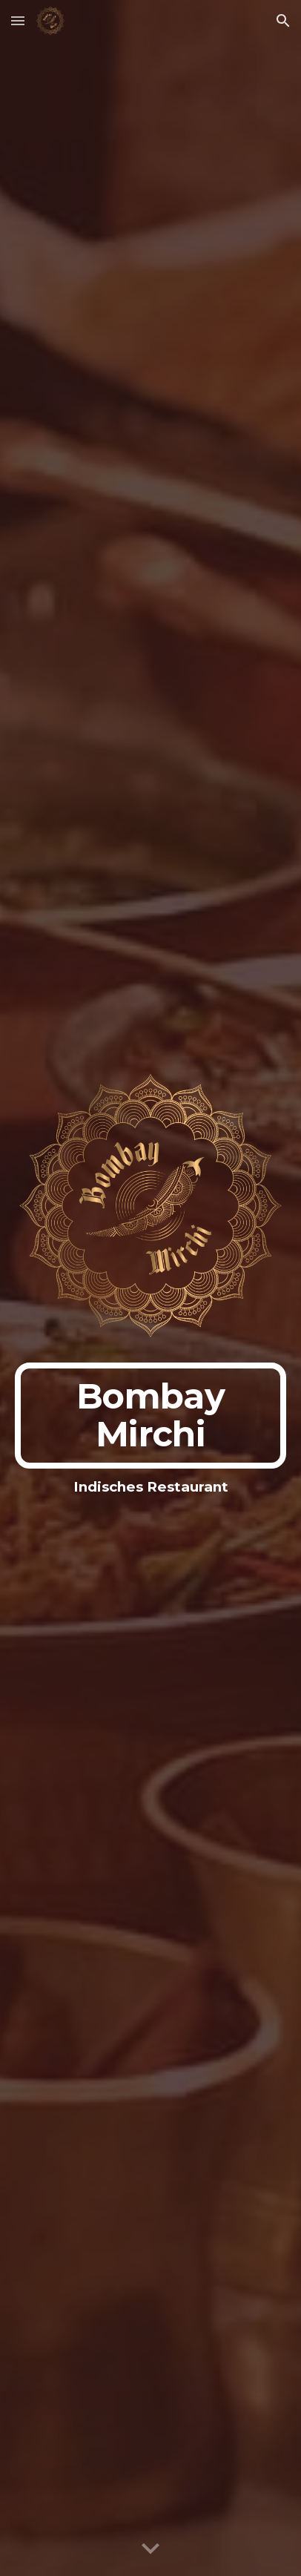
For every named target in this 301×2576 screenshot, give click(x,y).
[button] (18, 20)
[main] (150, 1416)
